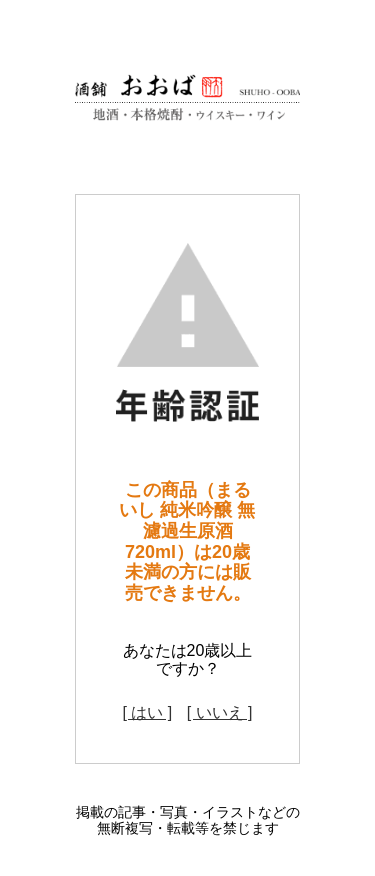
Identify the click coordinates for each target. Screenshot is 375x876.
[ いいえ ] (220, 712)
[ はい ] (147, 712)
